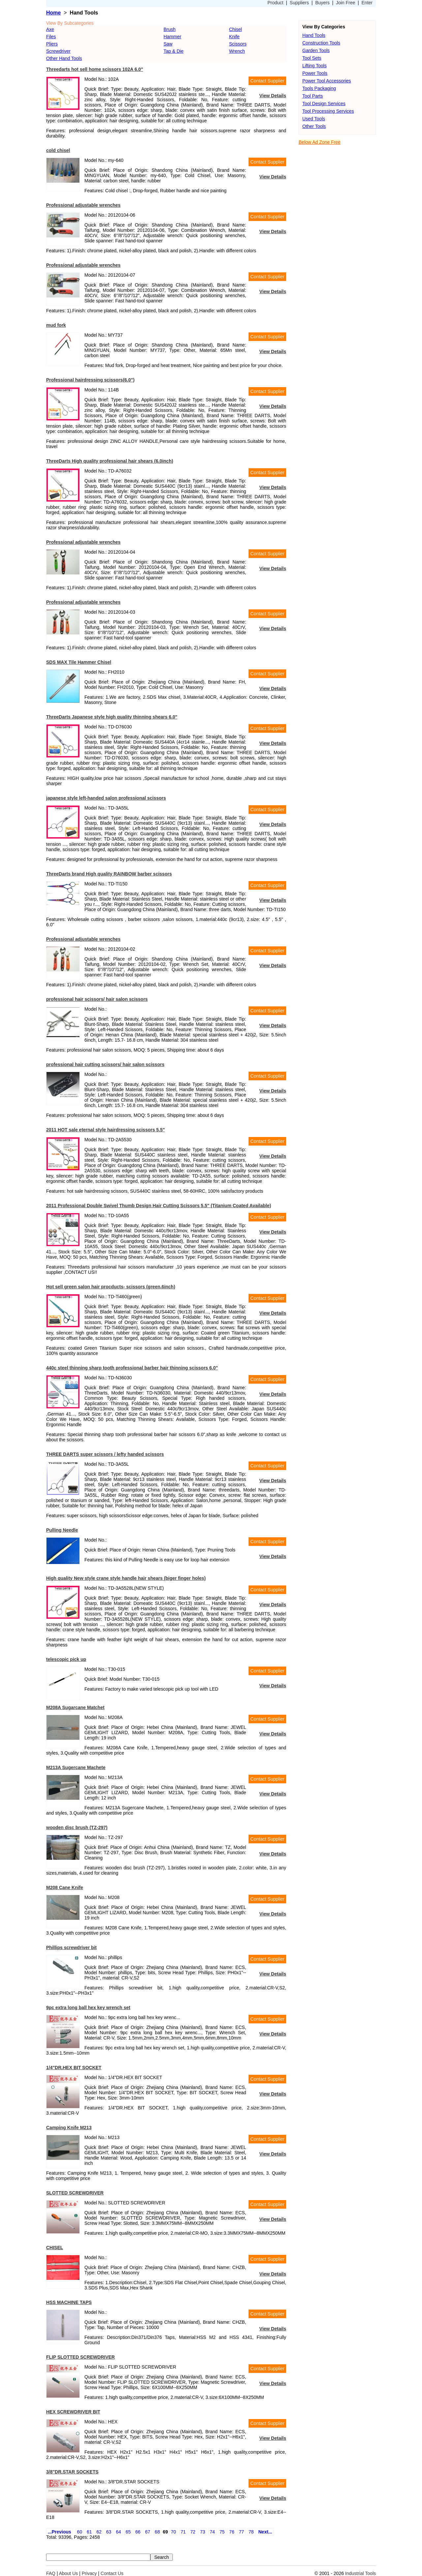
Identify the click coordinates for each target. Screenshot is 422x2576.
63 (108, 2531)
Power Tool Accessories (326, 80)
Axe (50, 29)
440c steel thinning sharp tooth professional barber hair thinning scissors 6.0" (132, 1367)
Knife (234, 36)
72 (193, 2531)
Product (275, 2)
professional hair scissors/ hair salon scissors (97, 999)
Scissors (238, 43)
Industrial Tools (360, 2573)
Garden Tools (316, 50)
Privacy (89, 2573)
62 (99, 2531)
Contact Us (112, 2573)
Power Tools (314, 73)
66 (137, 2531)
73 (202, 2531)
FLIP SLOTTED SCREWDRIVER (80, 2357)
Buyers (322, 2)
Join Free (345, 2)
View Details (272, 95)
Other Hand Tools (64, 58)
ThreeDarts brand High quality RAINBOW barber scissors (109, 873)
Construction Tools (321, 43)
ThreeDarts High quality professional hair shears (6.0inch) (109, 461)
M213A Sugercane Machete (76, 1767)
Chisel (235, 29)
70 (173, 2531)
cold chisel (58, 150)
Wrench (237, 51)
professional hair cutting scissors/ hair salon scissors (105, 1064)
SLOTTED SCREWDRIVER (75, 2192)
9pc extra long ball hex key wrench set (88, 2007)
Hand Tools (313, 35)
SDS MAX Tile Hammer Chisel (78, 662)
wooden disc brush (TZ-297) (76, 1827)
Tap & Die (174, 51)
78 (251, 2531)
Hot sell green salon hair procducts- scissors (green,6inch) (110, 1286)
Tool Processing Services (328, 111)
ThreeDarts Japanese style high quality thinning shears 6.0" (111, 717)
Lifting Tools (314, 65)
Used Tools (313, 118)
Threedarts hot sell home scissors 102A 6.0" (94, 69)
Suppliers (299, 2)
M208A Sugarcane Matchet (75, 1707)
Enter (367, 2)
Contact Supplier (267, 80)
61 (89, 2531)
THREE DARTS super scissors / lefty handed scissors (105, 1454)
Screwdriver (58, 51)
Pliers (52, 43)
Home (53, 12)
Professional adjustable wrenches (83, 205)
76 (231, 2531)
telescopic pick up (66, 1659)
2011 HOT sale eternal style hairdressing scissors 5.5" (105, 1129)
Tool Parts (312, 96)
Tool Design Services (324, 103)
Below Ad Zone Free (320, 142)
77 (241, 2531)
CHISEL (54, 2247)
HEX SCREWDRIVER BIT (73, 2411)
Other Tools (314, 126)
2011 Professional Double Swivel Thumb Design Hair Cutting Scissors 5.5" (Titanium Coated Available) (158, 1205)
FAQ (50, 2573)
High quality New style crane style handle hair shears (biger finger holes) (126, 1578)
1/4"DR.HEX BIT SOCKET (74, 2067)
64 (118, 2531)
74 (212, 2531)
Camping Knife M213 (69, 2127)
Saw (168, 43)
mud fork (56, 325)
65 (128, 2531)
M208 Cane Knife (64, 1887)
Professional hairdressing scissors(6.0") (90, 380)
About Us (68, 2573)
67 (147, 2531)
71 (183, 2531)
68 (157, 2531)
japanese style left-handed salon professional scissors (106, 798)
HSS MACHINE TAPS (69, 2302)
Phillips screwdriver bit (71, 1947)
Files (51, 36)
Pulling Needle (62, 1530)
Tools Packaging (319, 88)
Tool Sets (311, 58)
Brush (170, 29)
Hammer (172, 36)
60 (79, 2531)
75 (222, 2531)
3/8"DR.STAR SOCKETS (72, 2471)
